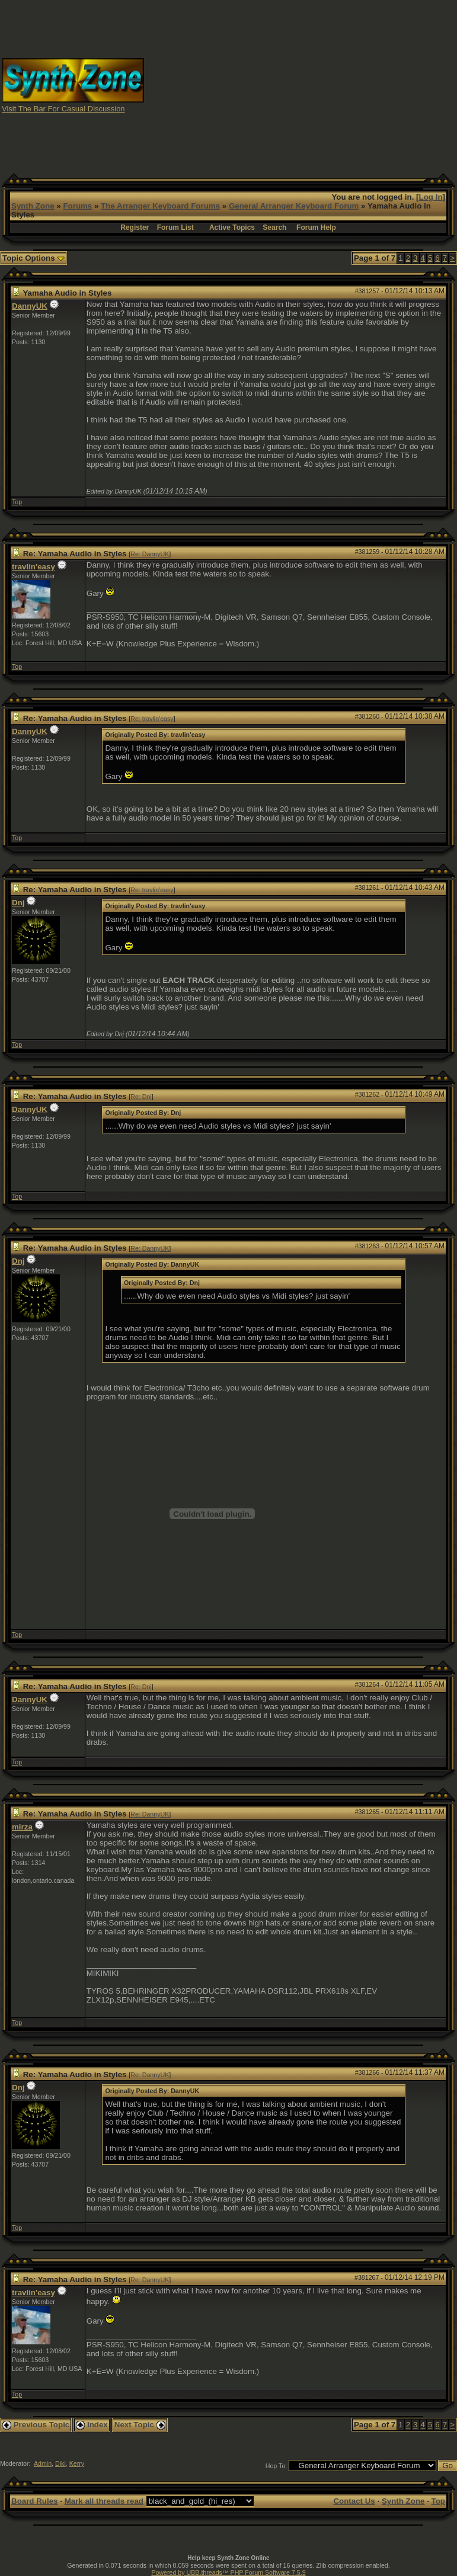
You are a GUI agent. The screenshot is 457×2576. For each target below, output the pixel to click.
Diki (60, 2463)
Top (17, 501)
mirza (22, 1826)
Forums (77, 205)
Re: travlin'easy (152, 718)
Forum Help (316, 227)
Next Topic (139, 2424)
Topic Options (33, 258)
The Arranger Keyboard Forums (160, 205)
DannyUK (29, 306)
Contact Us (354, 2501)
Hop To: (276, 2465)
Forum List (175, 227)
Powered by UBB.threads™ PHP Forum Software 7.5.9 (228, 2572)
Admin (43, 2463)
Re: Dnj (141, 1096)
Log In (431, 197)
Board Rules (34, 2501)
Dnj (18, 902)
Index (92, 2424)
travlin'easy (33, 566)
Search (274, 227)
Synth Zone (33, 205)
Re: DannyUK (149, 554)
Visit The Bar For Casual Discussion (63, 108)
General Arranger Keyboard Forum (294, 205)
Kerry (76, 2463)
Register (134, 227)
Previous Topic (35, 2424)
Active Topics (232, 227)
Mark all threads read (104, 2501)
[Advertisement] (300, 85)
